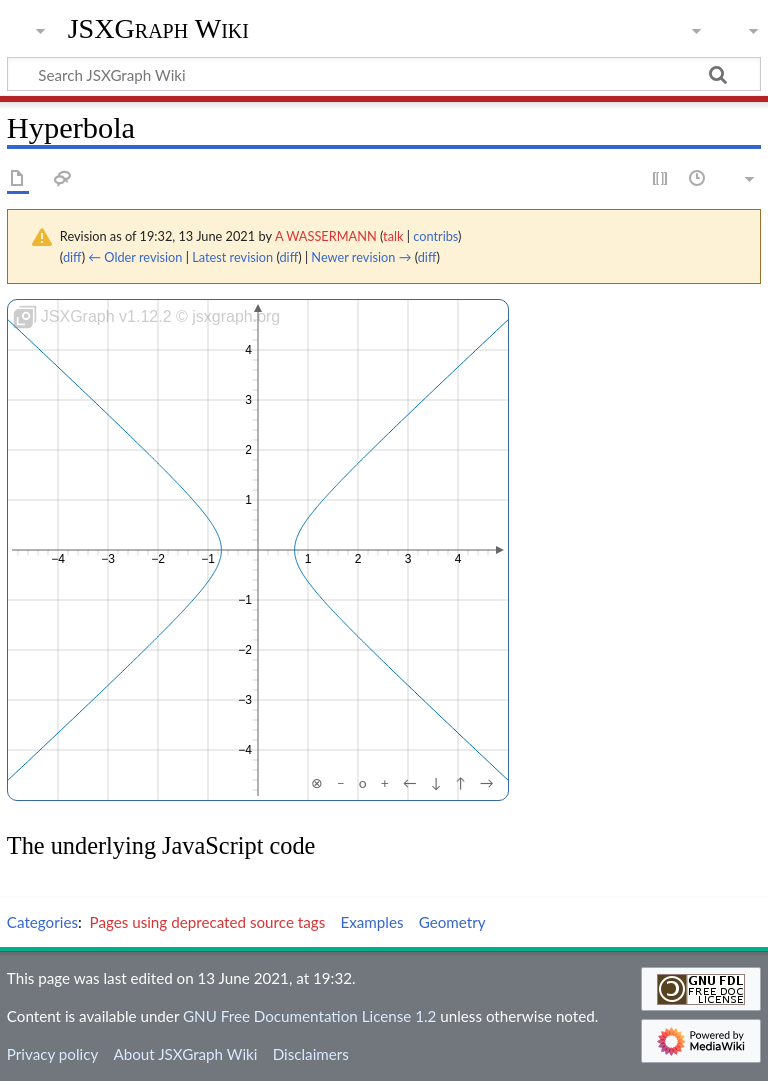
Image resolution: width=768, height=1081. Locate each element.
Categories (42, 922)
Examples (371, 922)
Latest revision (232, 257)
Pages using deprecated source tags (208, 922)
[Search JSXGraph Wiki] (384, 74)
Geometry (452, 922)
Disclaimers (311, 1054)
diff (72, 257)
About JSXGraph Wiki (185, 1054)
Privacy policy (52, 1054)
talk (393, 236)
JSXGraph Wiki (158, 29)
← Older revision (135, 257)
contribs (435, 236)
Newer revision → (361, 257)
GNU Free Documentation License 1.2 (309, 1016)
